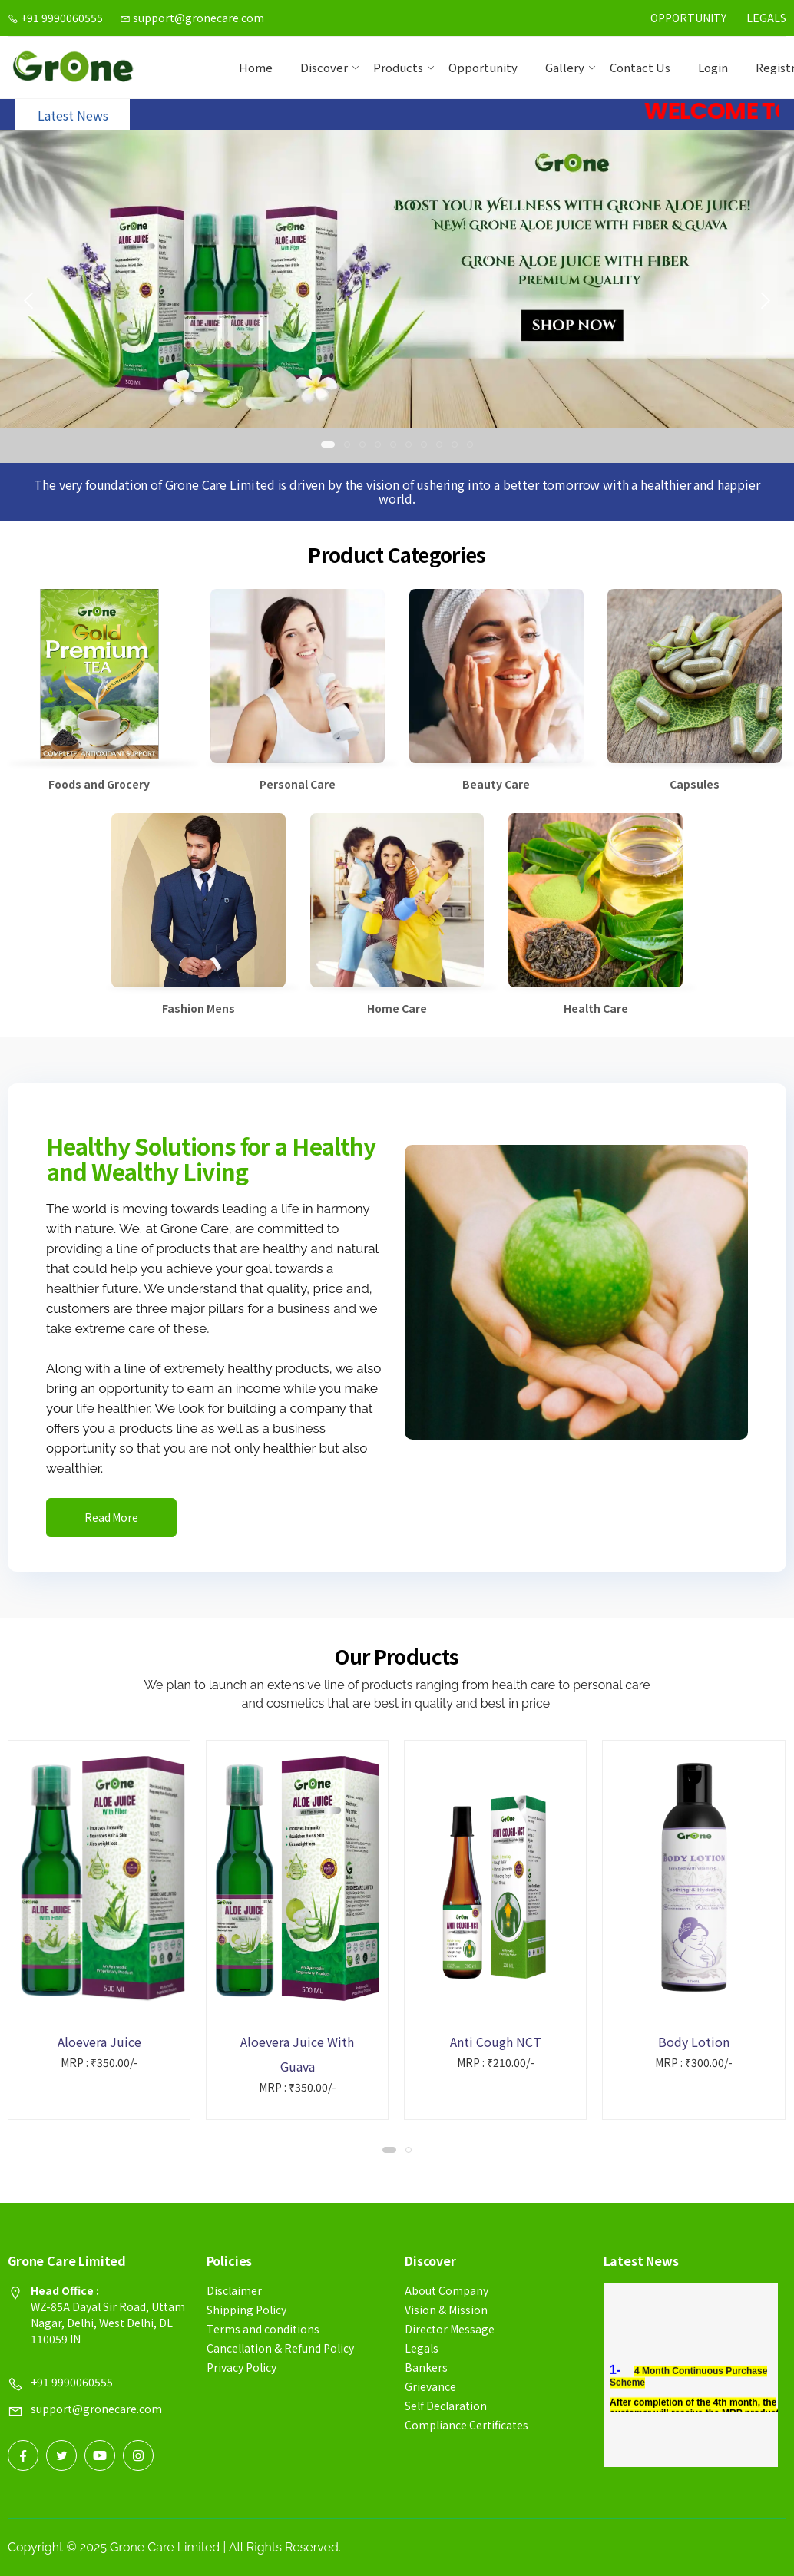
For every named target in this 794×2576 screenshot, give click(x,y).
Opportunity (688, 17)
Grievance (430, 2386)
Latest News (73, 115)
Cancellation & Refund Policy (280, 2348)
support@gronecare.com (192, 17)
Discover (324, 67)
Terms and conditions (263, 2328)
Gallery (564, 67)
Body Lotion (693, 2041)
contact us (640, 67)
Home (256, 67)
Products (398, 67)
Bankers (426, 2367)
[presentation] (30, 300)
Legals (766, 17)
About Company (446, 2290)
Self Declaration (446, 2405)
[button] (327, 444)
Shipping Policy (246, 2309)
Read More (111, 1517)
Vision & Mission (446, 2309)
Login (713, 67)
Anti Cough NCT (495, 2041)
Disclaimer (234, 2290)
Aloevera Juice (99, 2041)
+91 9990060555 (55, 17)
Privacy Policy (241, 2367)
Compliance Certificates (466, 2424)
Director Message (450, 2328)
